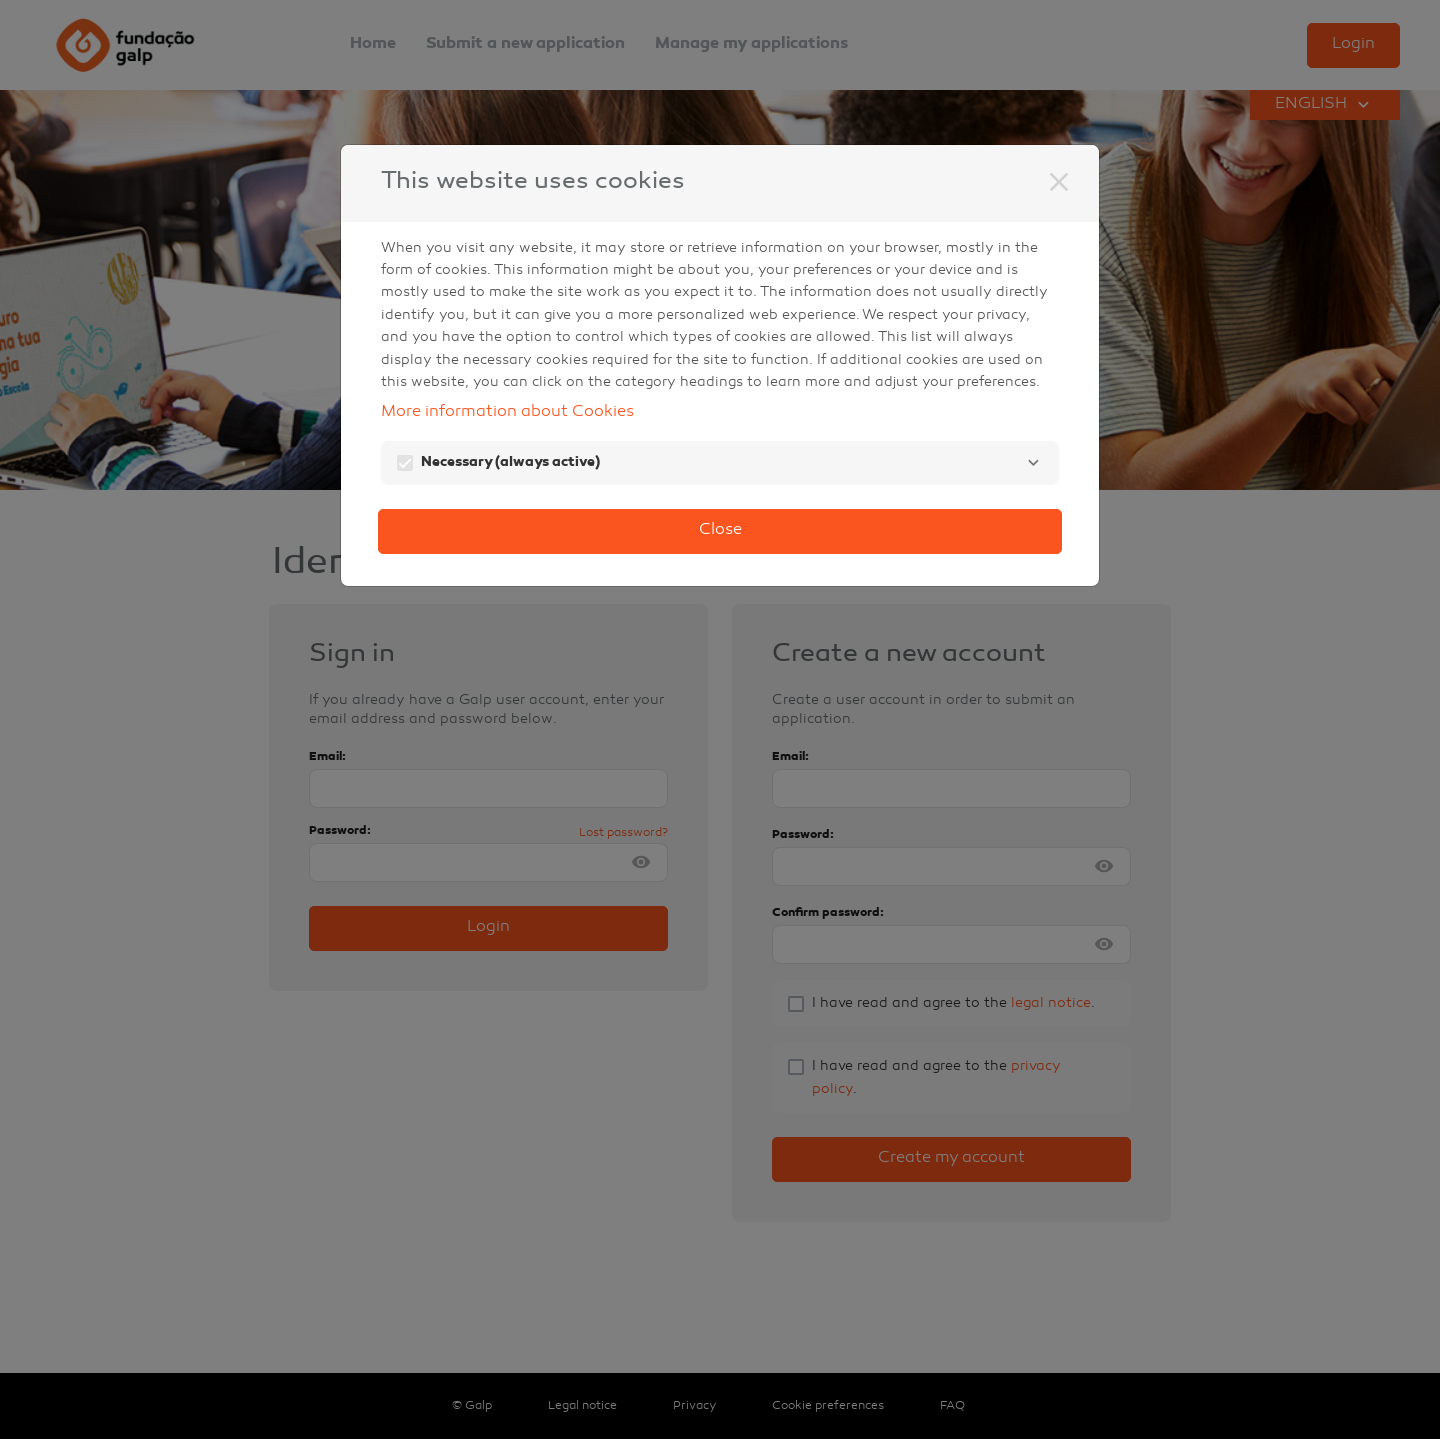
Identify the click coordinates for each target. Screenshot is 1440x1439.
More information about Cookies (507, 412)
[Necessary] (1033, 463)
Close (720, 530)
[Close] (1059, 182)
